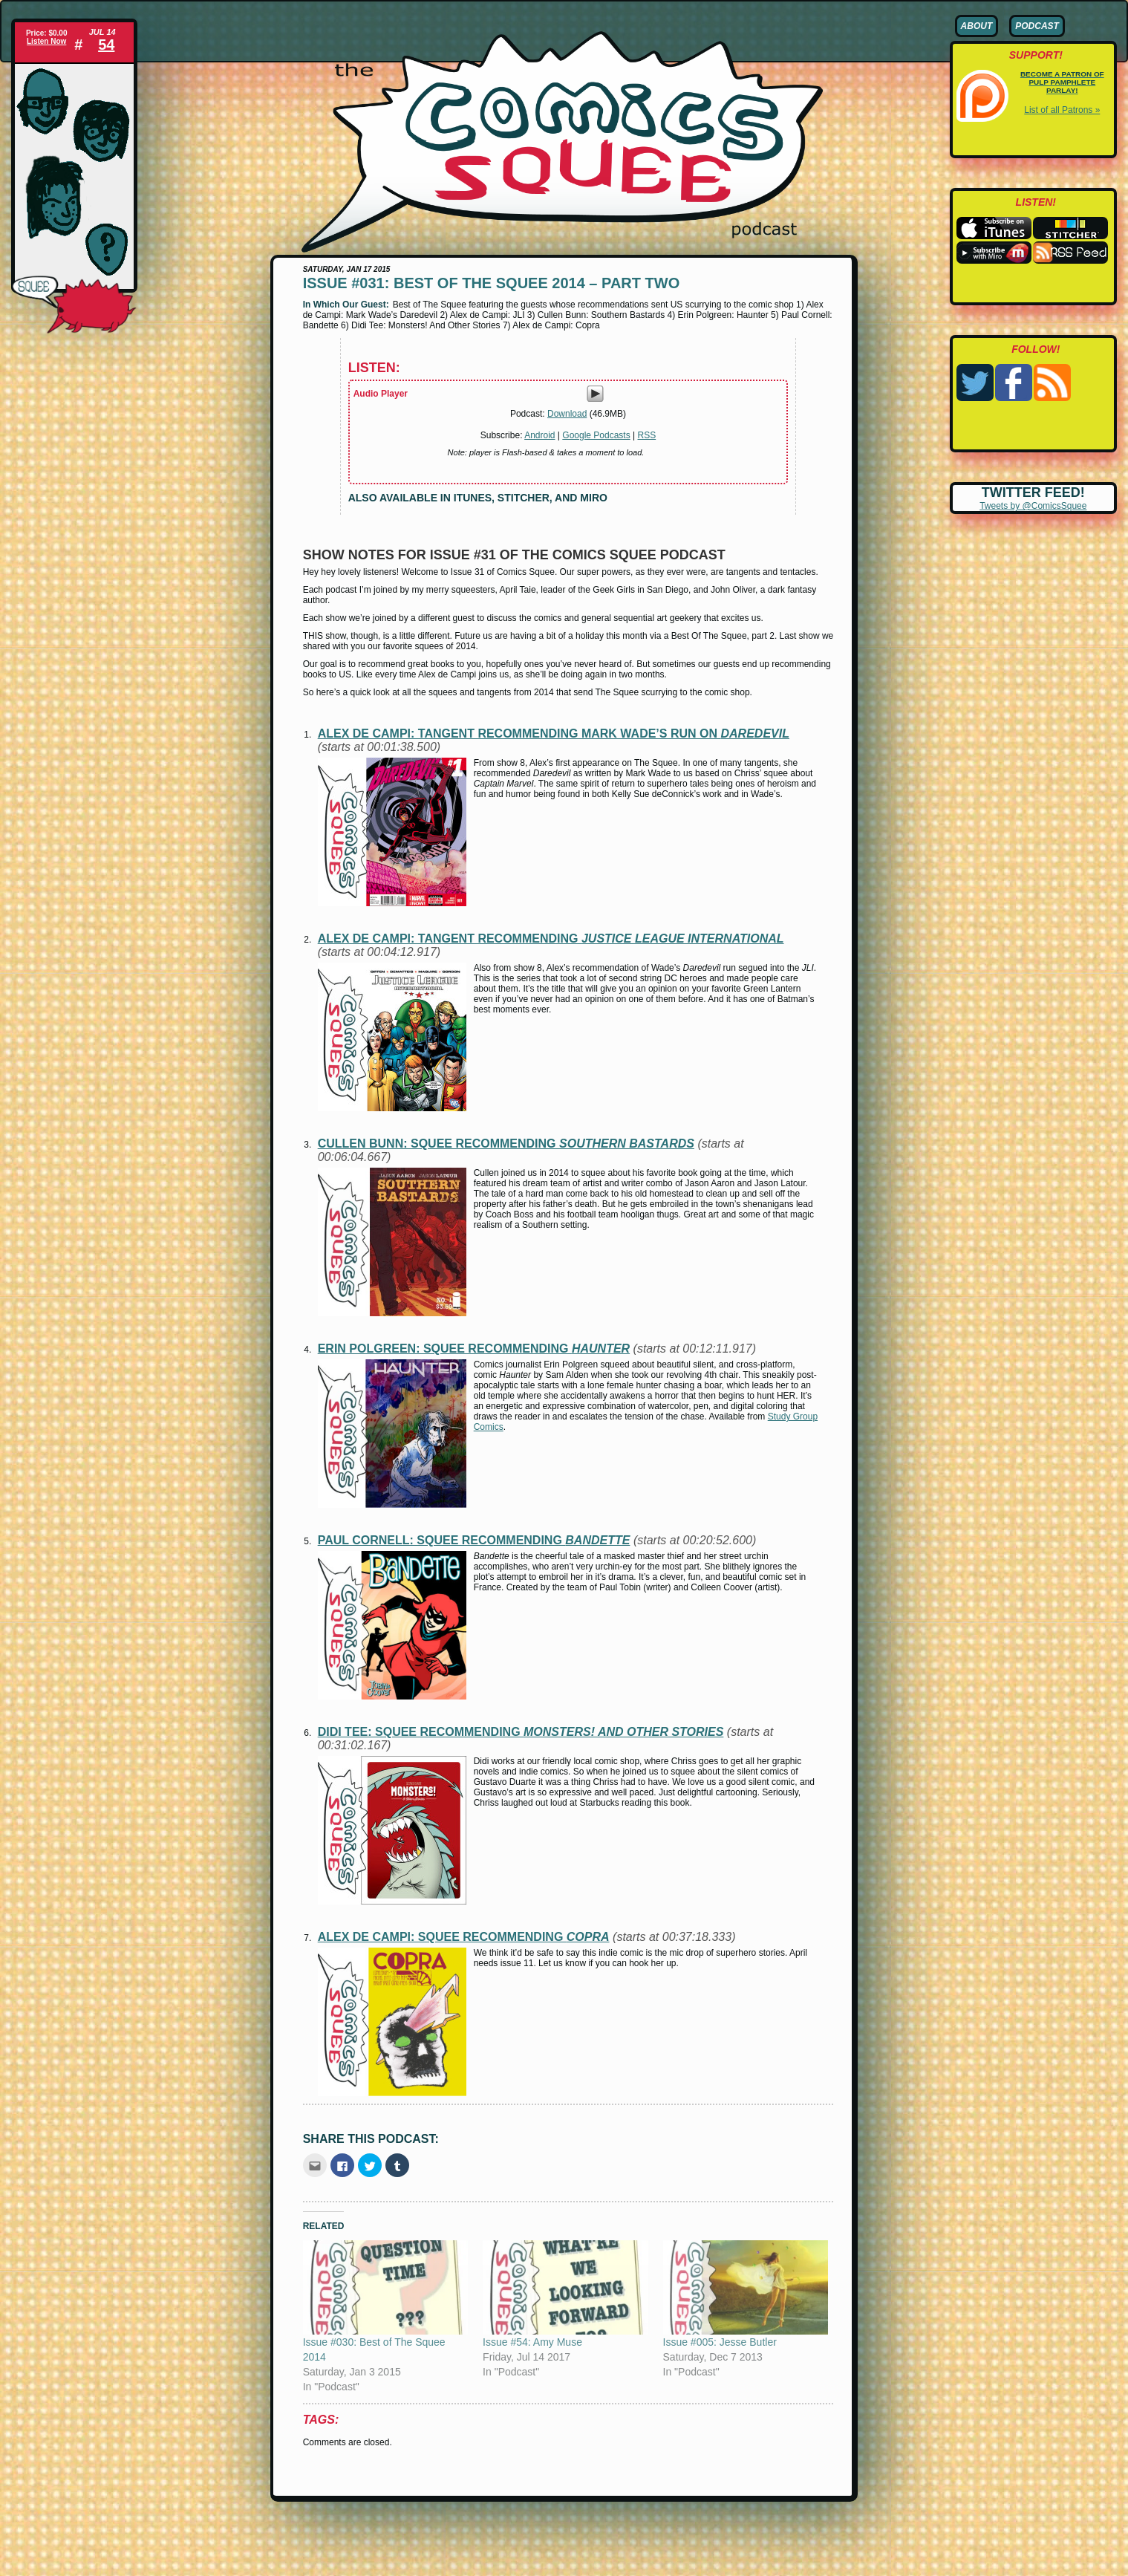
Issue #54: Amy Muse (532, 2342)
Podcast (1037, 26)
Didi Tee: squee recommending (521, 1732)
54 (106, 44)
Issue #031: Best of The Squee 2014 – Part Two (491, 283)
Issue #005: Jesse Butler (720, 2342)
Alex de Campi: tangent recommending (551, 938)
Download (567, 414)
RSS (647, 435)
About (977, 26)
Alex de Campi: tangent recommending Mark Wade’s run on (553, 733)
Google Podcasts (596, 435)
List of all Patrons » (1062, 110)
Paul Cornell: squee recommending (474, 1540)
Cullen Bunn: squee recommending (506, 1143)
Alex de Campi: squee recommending (464, 1937)
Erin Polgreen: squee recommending (474, 1348)
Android (539, 435)
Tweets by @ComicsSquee (1032, 506)
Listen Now (46, 41)
